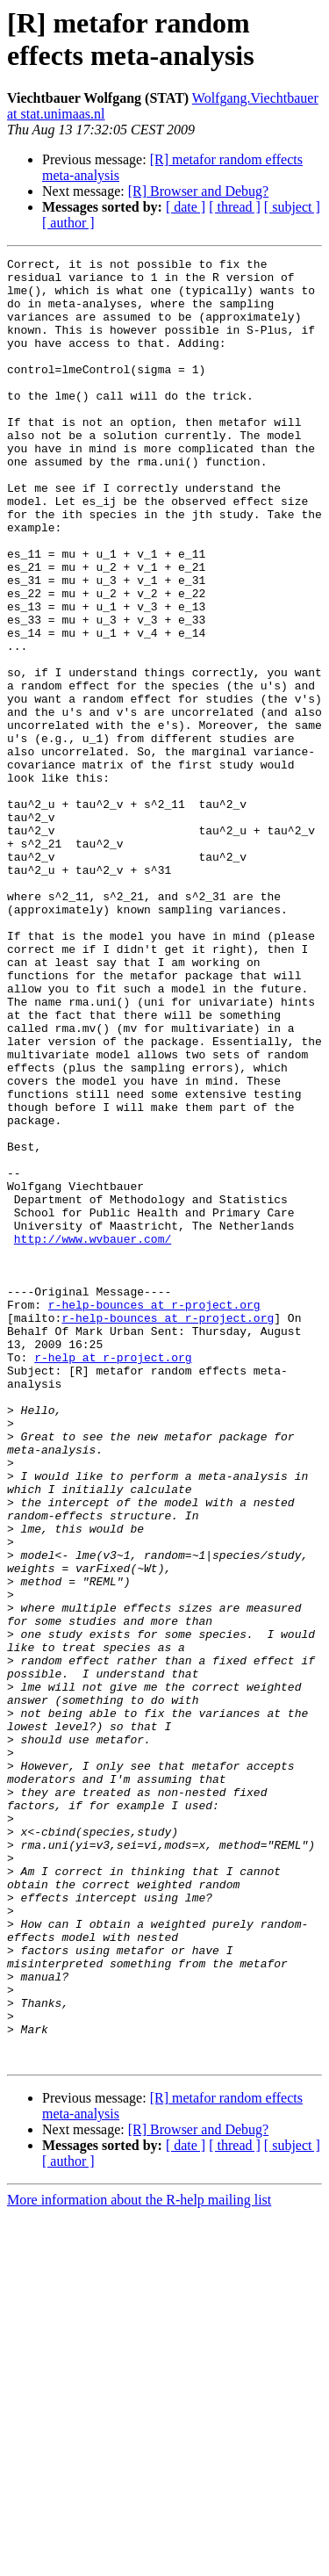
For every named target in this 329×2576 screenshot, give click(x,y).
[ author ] (68, 222)
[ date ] (185, 206)
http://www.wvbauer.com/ (92, 1436)
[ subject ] (292, 206)
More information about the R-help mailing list (139, 2560)
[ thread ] (235, 206)
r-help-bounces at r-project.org (154, 1515)
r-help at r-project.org (112, 1578)
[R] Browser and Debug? (198, 191)
